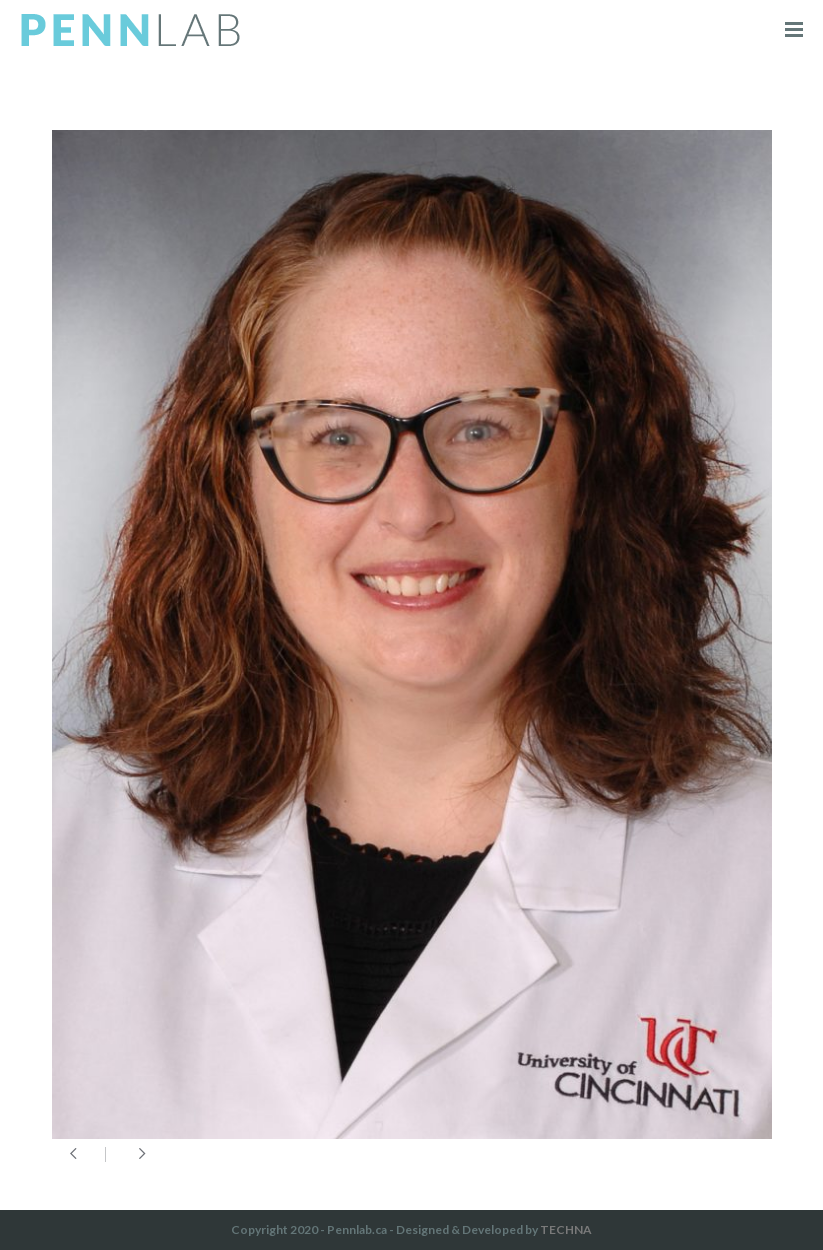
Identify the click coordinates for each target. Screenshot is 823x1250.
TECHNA (566, 1229)
